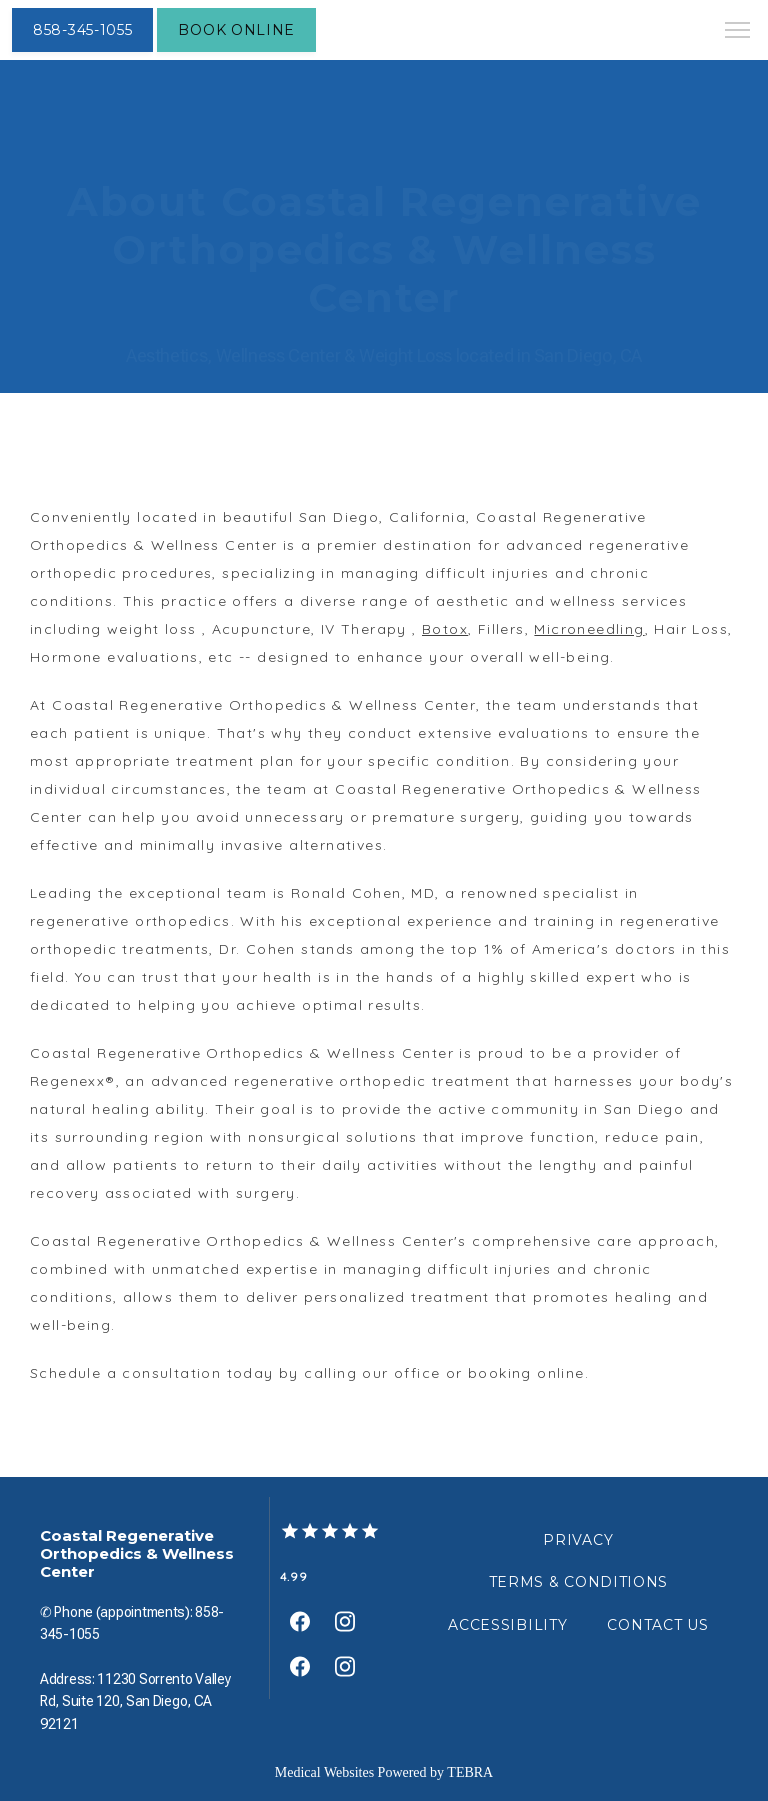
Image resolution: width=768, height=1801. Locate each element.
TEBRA (470, 1772)
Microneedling (589, 629)
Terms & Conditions (579, 1582)
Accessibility (507, 1625)
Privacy (578, 1540)
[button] (738, 32)
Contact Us (657, 1625)
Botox (445, 629)
